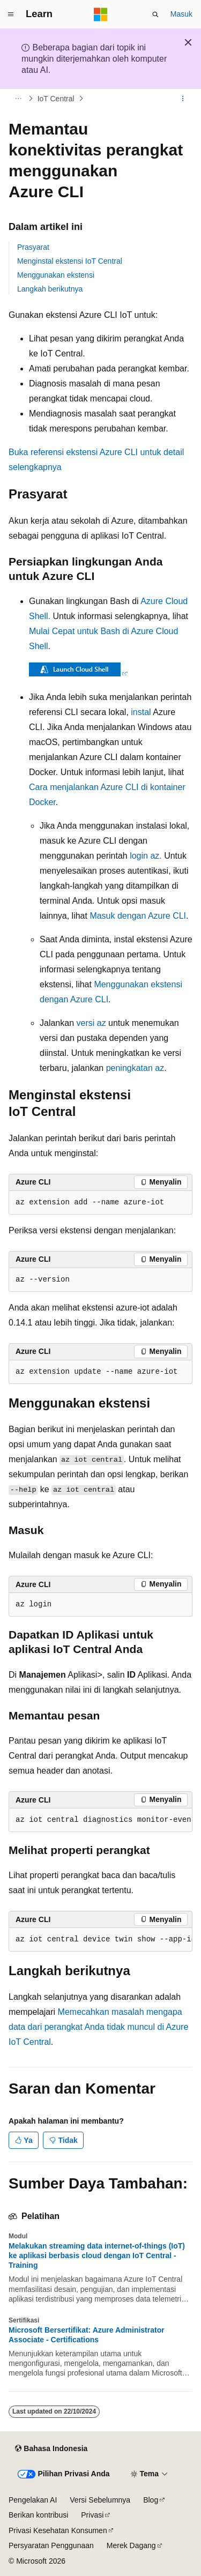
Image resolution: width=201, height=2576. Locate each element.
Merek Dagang (131, 2545)
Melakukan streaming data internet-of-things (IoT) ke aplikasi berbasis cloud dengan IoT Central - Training (97, 2255)
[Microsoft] (101, 14)
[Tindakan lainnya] (183, 98)
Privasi (92, 2515)
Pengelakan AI (33, 2500)
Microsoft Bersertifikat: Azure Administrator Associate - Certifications (87, 2335)
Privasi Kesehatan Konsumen (58, 2530)
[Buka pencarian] (155, 14)
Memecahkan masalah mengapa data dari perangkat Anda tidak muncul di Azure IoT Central (98, 2026)
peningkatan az (135, 1068)
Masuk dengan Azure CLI (138, 915)
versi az (91, 1023)
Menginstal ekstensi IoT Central (69, 261)
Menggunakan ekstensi (55, 275)
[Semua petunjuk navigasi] (18, 98)
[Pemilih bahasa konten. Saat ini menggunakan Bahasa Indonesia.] (51, 2449)
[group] (100, 1820)
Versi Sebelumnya (100, 2500)
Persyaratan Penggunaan (51, 2545)
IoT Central (56, 98)
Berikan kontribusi (38, 2515)
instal (141, 712)
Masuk (181, 14)
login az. (146, 855)
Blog (150, 2500)
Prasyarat (33, 247)
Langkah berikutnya (50, 289)
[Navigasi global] (10, 14)
